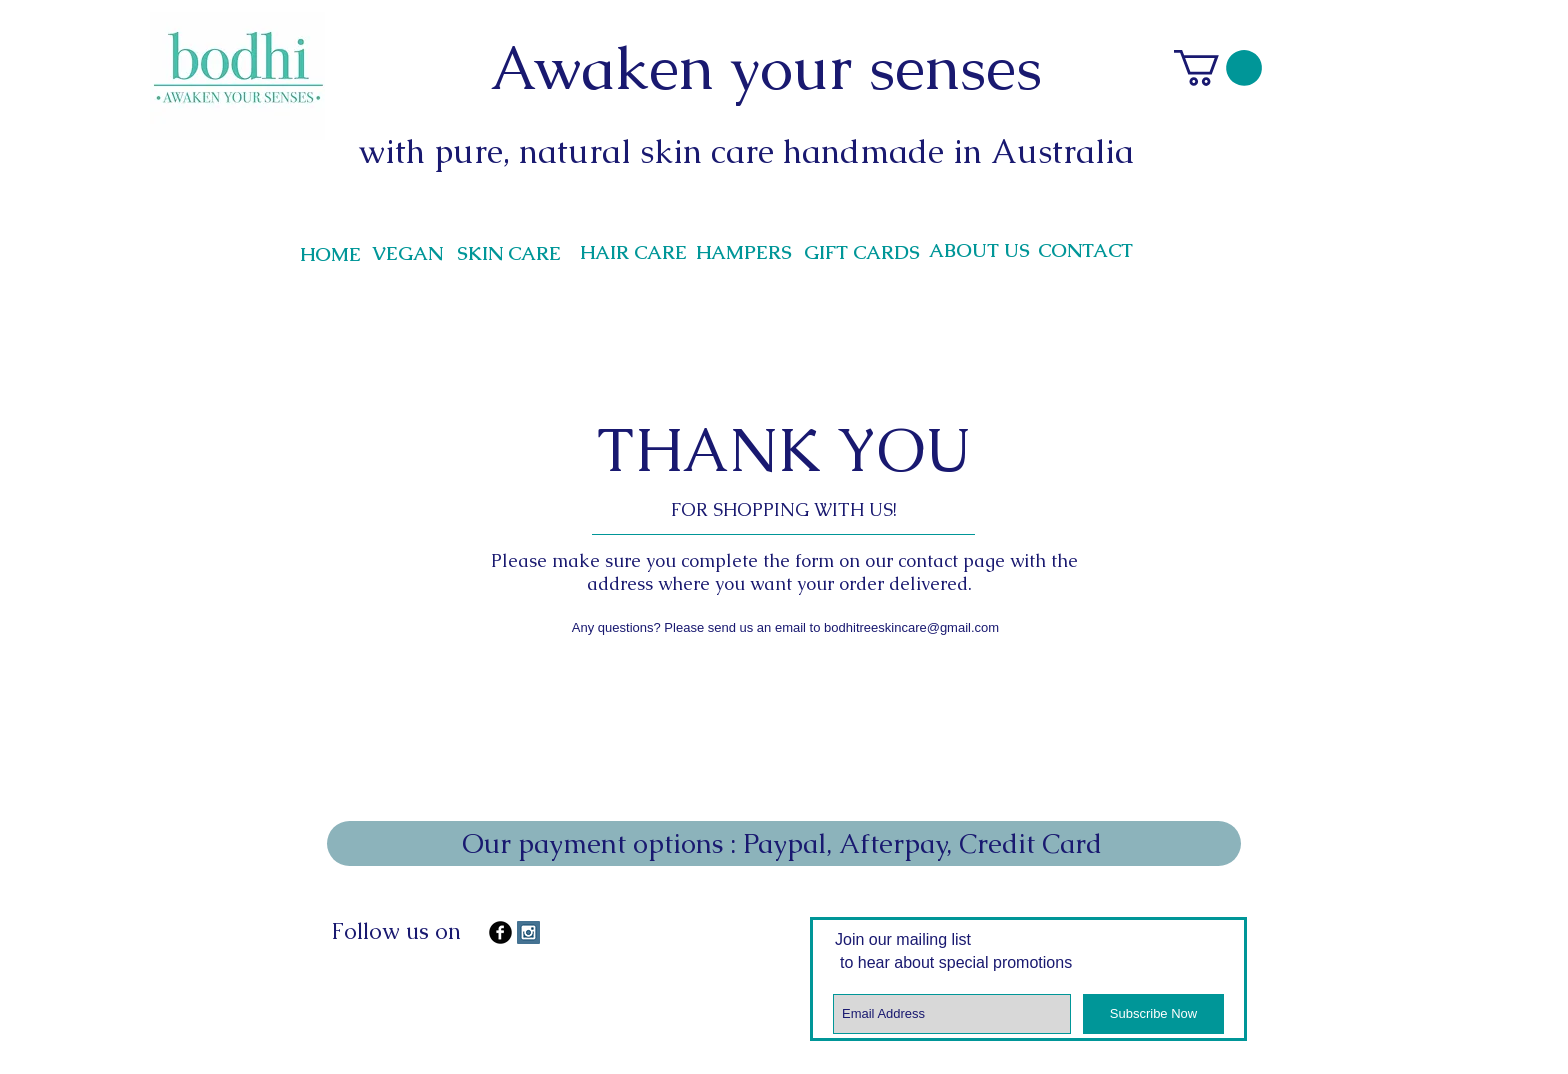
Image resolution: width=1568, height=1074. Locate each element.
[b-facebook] (500, 932)
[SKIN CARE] (509, 254)
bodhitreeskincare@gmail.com (911, 627)
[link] (1218, 68)
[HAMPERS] (744, 253)
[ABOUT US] (979, 251)
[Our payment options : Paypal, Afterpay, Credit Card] (784, 843)
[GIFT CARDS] (862, 253)
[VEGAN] (407, 254)
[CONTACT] (1085, 251)
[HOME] (330, 255)
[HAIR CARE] (633, 253)
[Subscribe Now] (1153, 1014)
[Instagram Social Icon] (528, 932)
